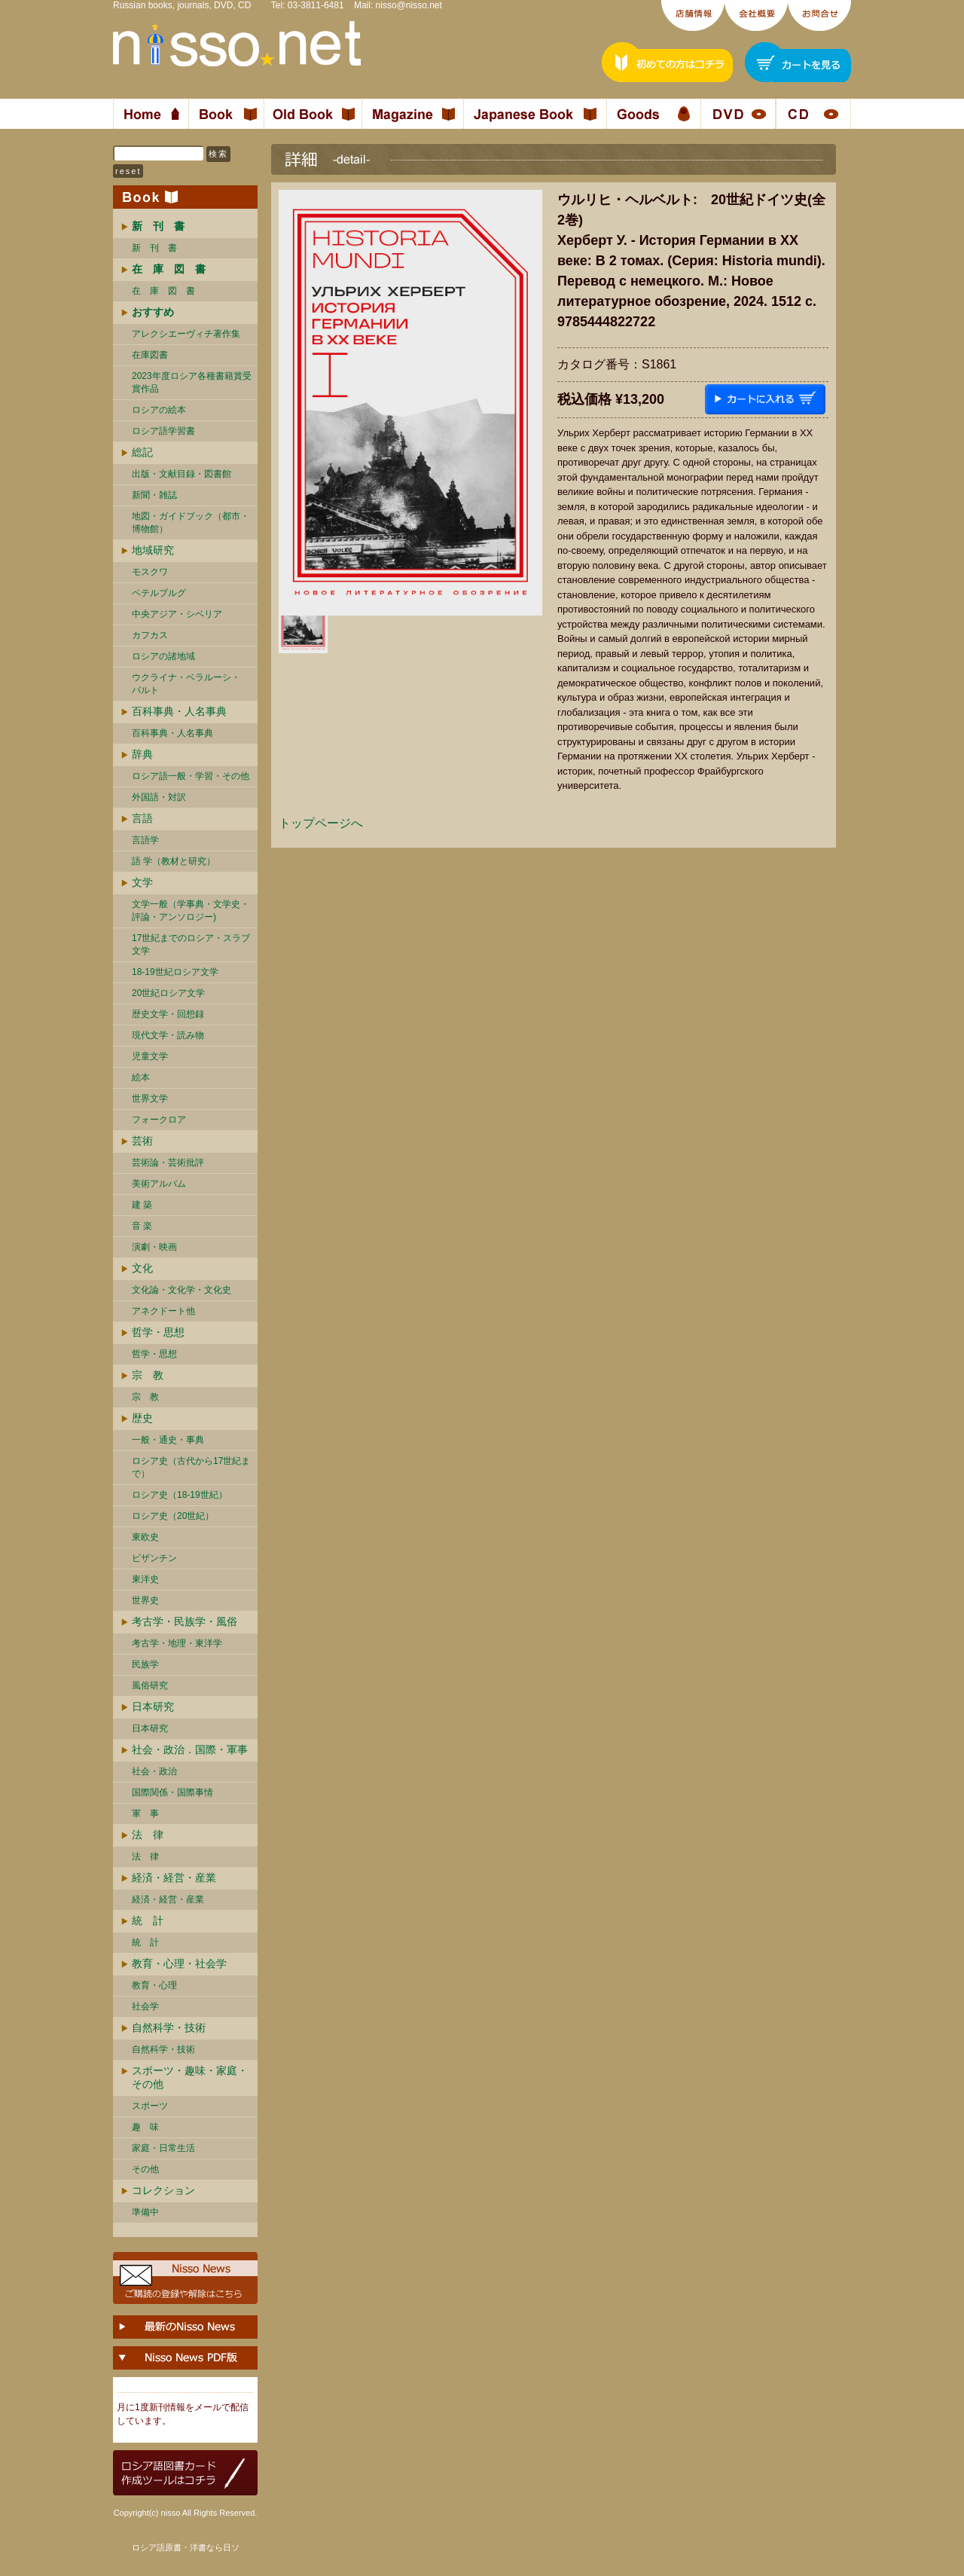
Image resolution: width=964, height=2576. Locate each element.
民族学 (145, 1664)
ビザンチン (154, 1558)
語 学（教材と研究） (173, 861)
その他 (145, 2169)
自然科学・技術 (169, 2027)
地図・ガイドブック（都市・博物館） (190, 522)
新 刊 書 (154, 248)
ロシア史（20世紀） (173, 1516)
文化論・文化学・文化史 (181, 1290)
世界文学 (150, 1098)
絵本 (141, 1077)
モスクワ (150, 572)
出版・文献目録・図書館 (181, 474)
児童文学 (150, 1056)
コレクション (163, 2190)
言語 (142, 818)
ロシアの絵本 (159, 410)
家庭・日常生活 (163, 2148)
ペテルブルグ (159, 593)
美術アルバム (159, 1183)
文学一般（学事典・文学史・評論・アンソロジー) (190, 910)
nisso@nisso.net (409, 5)
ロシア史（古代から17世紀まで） (191, 1467)
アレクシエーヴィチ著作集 (186, 333)
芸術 (142, 1141)
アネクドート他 (163, 1311)
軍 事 (145, 1813)
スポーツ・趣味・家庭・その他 (190, 2077)
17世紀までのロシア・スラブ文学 (191, 944)
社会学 (145, 2006)
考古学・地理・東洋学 (177, 1643)
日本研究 (153, 1707)
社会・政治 (154, 1771)
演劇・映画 (154, 1247)
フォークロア (159, 1119)
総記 (142, 452)
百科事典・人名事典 (179, 711)
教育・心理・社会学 (179, 1963)
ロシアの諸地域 (163, 656)
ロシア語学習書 (163, 431)
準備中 (145, 2212)
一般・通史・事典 (168, 1440)
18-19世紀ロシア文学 (175, 972)
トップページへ (321, 823)
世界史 (145, 1600)
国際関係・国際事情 (172, 1792)
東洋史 (145, 1579)
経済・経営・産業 (174, 1878)
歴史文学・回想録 (168, 1014)
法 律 (147, 1835)
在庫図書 (150, 355)
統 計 (147, 1920)
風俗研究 (150, 1685)
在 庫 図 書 (163, 291)
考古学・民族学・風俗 (184, 1621)
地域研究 (153, 550)
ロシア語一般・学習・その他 (190, 776)
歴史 (142, 1418)
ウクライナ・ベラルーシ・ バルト (186, 683)
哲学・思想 (158, 1332)
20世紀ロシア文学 (168, 993)
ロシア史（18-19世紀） (179, 1495)
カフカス (150, 635)
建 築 (142, 1204)
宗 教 (147, 1375)
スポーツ (150, 2106)
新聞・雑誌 (154, 495)
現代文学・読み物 (168, 1035)
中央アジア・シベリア (177, 614)
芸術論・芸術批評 (168, 1162)
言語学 (145, 840)
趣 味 (145, 2127)
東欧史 (145, 1537)
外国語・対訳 (159, 797)
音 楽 (142, 1226)
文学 (142, 882)
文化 (142, 1268)
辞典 (142, 754)
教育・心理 (154, 1985)
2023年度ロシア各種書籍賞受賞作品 (192, 382)
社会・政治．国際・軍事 (190, 1749)
